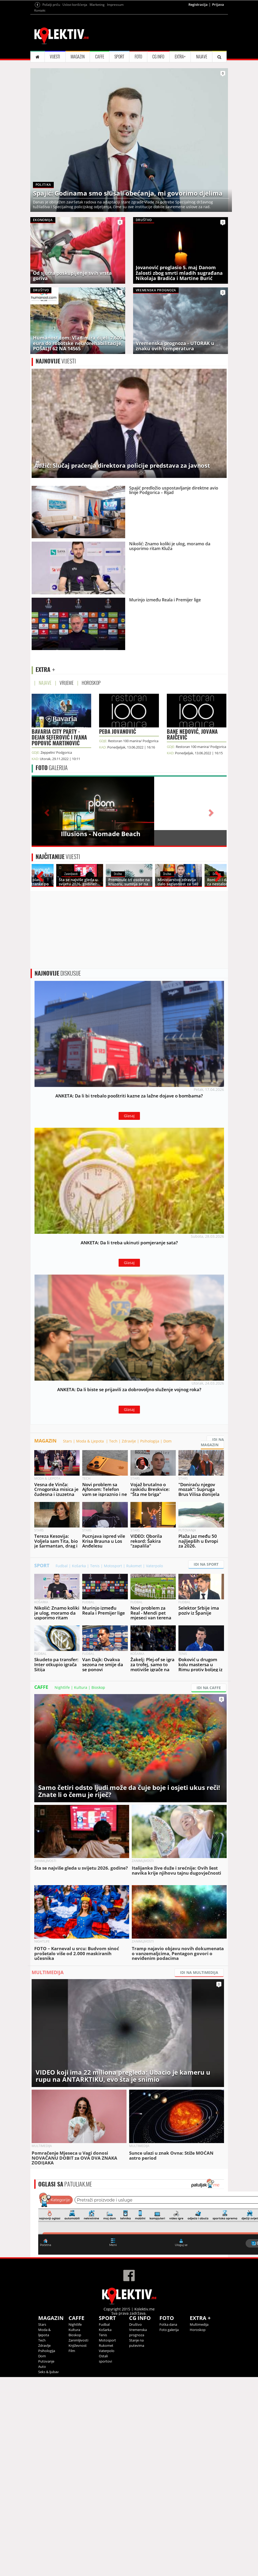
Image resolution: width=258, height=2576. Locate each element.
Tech (113, 1441)
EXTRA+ (180, 56)
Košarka (79, 1565)
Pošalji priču (51, 4)
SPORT (119, 56)
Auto (42, 2366)
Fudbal (62, 1565)
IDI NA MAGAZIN (212, 1442)
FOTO (138, 56)
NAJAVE (201, 56)
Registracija (198, 4)
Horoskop (198, 2329)
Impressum (115, 4)
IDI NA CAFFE (209, 1687)
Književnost (78, 2345)
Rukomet (134, 1565)
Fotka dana (168, 2324)
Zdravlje (129, 1441)
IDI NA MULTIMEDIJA (199, 1972)
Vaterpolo (154, 1565)
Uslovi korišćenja (74, 4)
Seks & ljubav (48, 2371)
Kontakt (39, 10)
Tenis (95, 1565)
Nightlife (62, 1687)
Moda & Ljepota (90, 1441)
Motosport (113, 1565)
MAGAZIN (78, 56)
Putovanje (46, 2361)
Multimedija (199, 2324)
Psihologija (149, 1441)
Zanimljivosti (78, 2340)
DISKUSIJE (58, 973)
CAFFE (99, 56)
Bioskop (98, 1687)
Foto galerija (169, 2329)
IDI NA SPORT (206, 1564)
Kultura (80, 1687)
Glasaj (129, 1115)
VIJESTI (55, 56)
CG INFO (158, 56)
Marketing (97, 4)
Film (72, 2350)
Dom (167, 1441)
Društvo (135, 2324)
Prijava (218, 4)
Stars (67, 1441)
